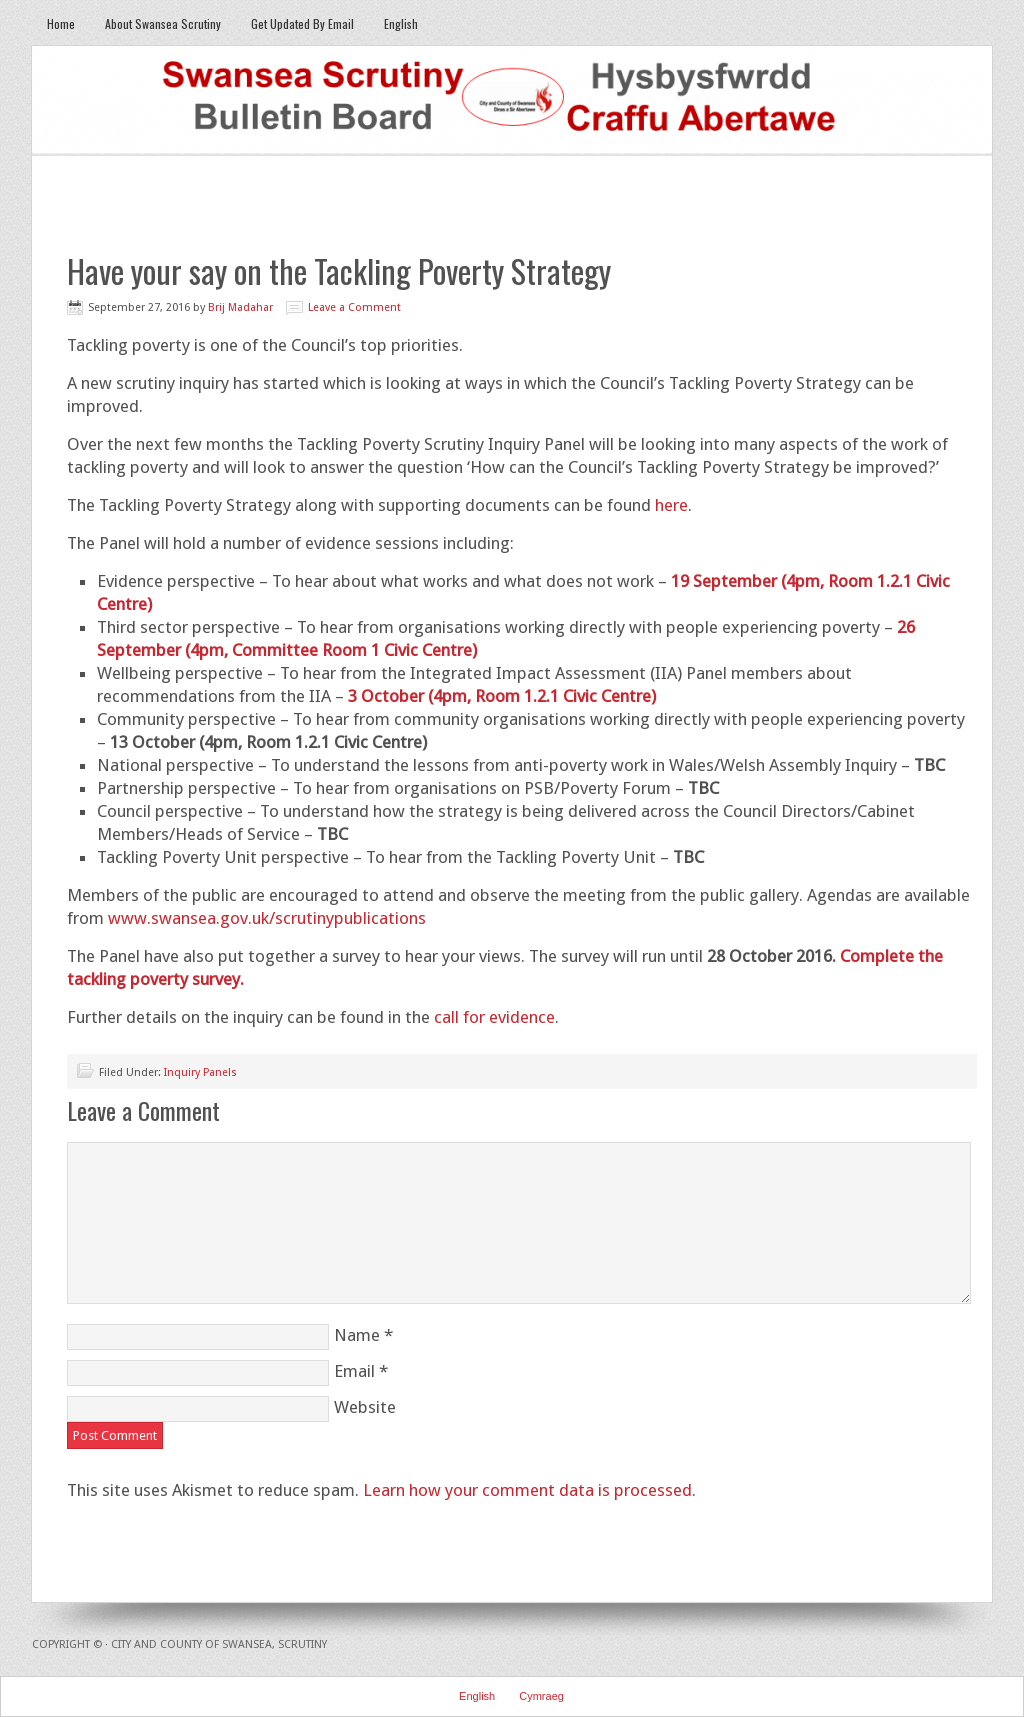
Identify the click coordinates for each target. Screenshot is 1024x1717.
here (671, 505)
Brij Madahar (240, 307)
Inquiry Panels (200, 1072)
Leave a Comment (354, 307)
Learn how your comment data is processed (527, 1490)
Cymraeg (541, 1696)
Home (61, 23)
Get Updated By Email (302, 23)
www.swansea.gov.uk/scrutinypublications (267, 918)
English (393, 23)
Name (357, 1335)
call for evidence (494, 1017)
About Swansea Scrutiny (163, 23)
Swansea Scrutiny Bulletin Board (512, 101)
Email (354, 1371)
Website (365, 1407)
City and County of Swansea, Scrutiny (219, 1644)
